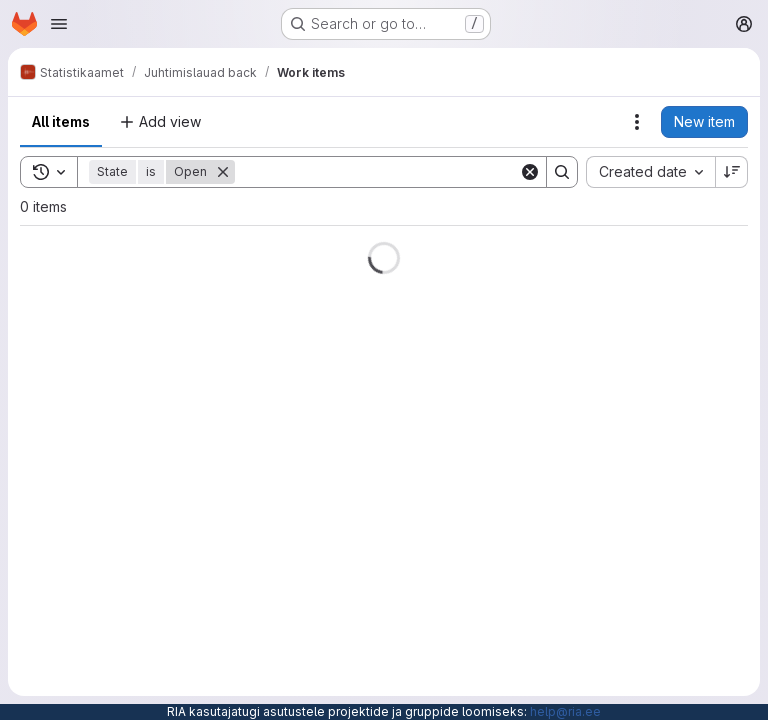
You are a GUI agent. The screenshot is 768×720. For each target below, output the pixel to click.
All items (61, 121)
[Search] (377, 172)
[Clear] (530, 172)
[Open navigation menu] (59, 24)
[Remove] (223, 172)
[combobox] (650, 172)
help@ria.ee (565, 711)
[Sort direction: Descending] (732, 172)
